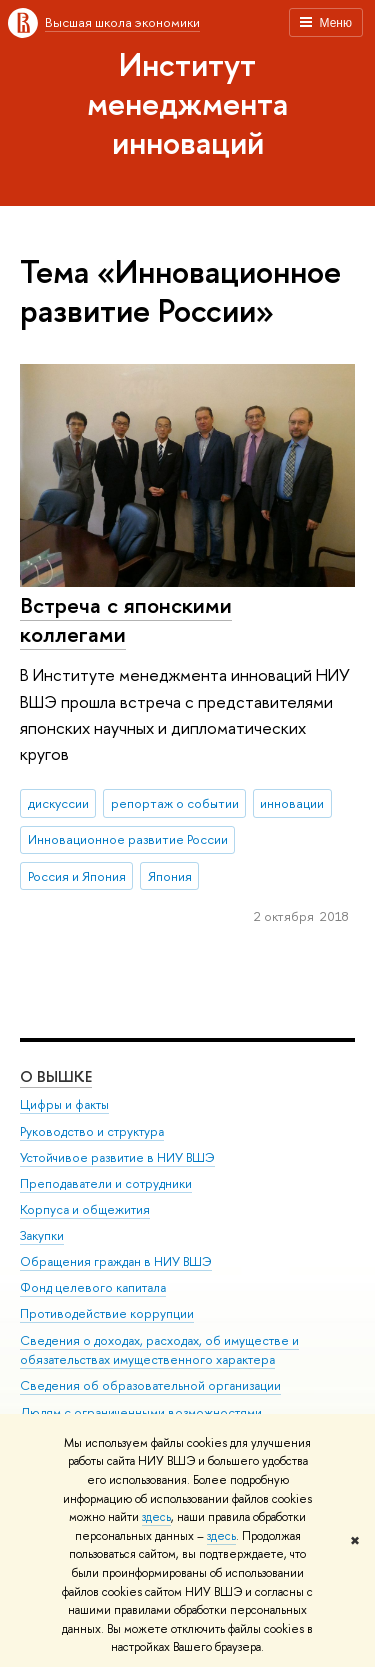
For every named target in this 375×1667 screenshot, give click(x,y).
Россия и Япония (77, 876)
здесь (156, 1517)
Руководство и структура (92, 1131)
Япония (170, 876)
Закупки (42, 1235)
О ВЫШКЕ (56, 1076)
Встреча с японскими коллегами (126, 619)
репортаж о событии (175, 803)
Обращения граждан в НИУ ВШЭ (116, 1261)
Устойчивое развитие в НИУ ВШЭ (117, 1157)
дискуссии (58, 803)
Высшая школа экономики (122, 22)
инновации (292, 803)
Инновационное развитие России (128, 839)
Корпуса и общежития (85, 1209)
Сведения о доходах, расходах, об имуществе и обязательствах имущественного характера (159, 1350)
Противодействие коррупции (107, 1313)
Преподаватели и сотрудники (106, 1183)
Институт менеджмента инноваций (187, 103)
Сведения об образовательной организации (150, 1385)
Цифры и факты (64, 1104)
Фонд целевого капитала (93, 1287)
